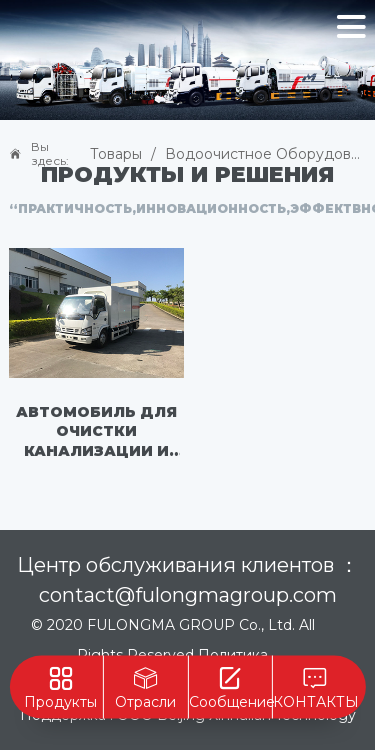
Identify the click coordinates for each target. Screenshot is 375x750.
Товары (116, 154)
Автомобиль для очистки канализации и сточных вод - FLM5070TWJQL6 (96, 433)
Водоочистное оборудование (265, 154)
